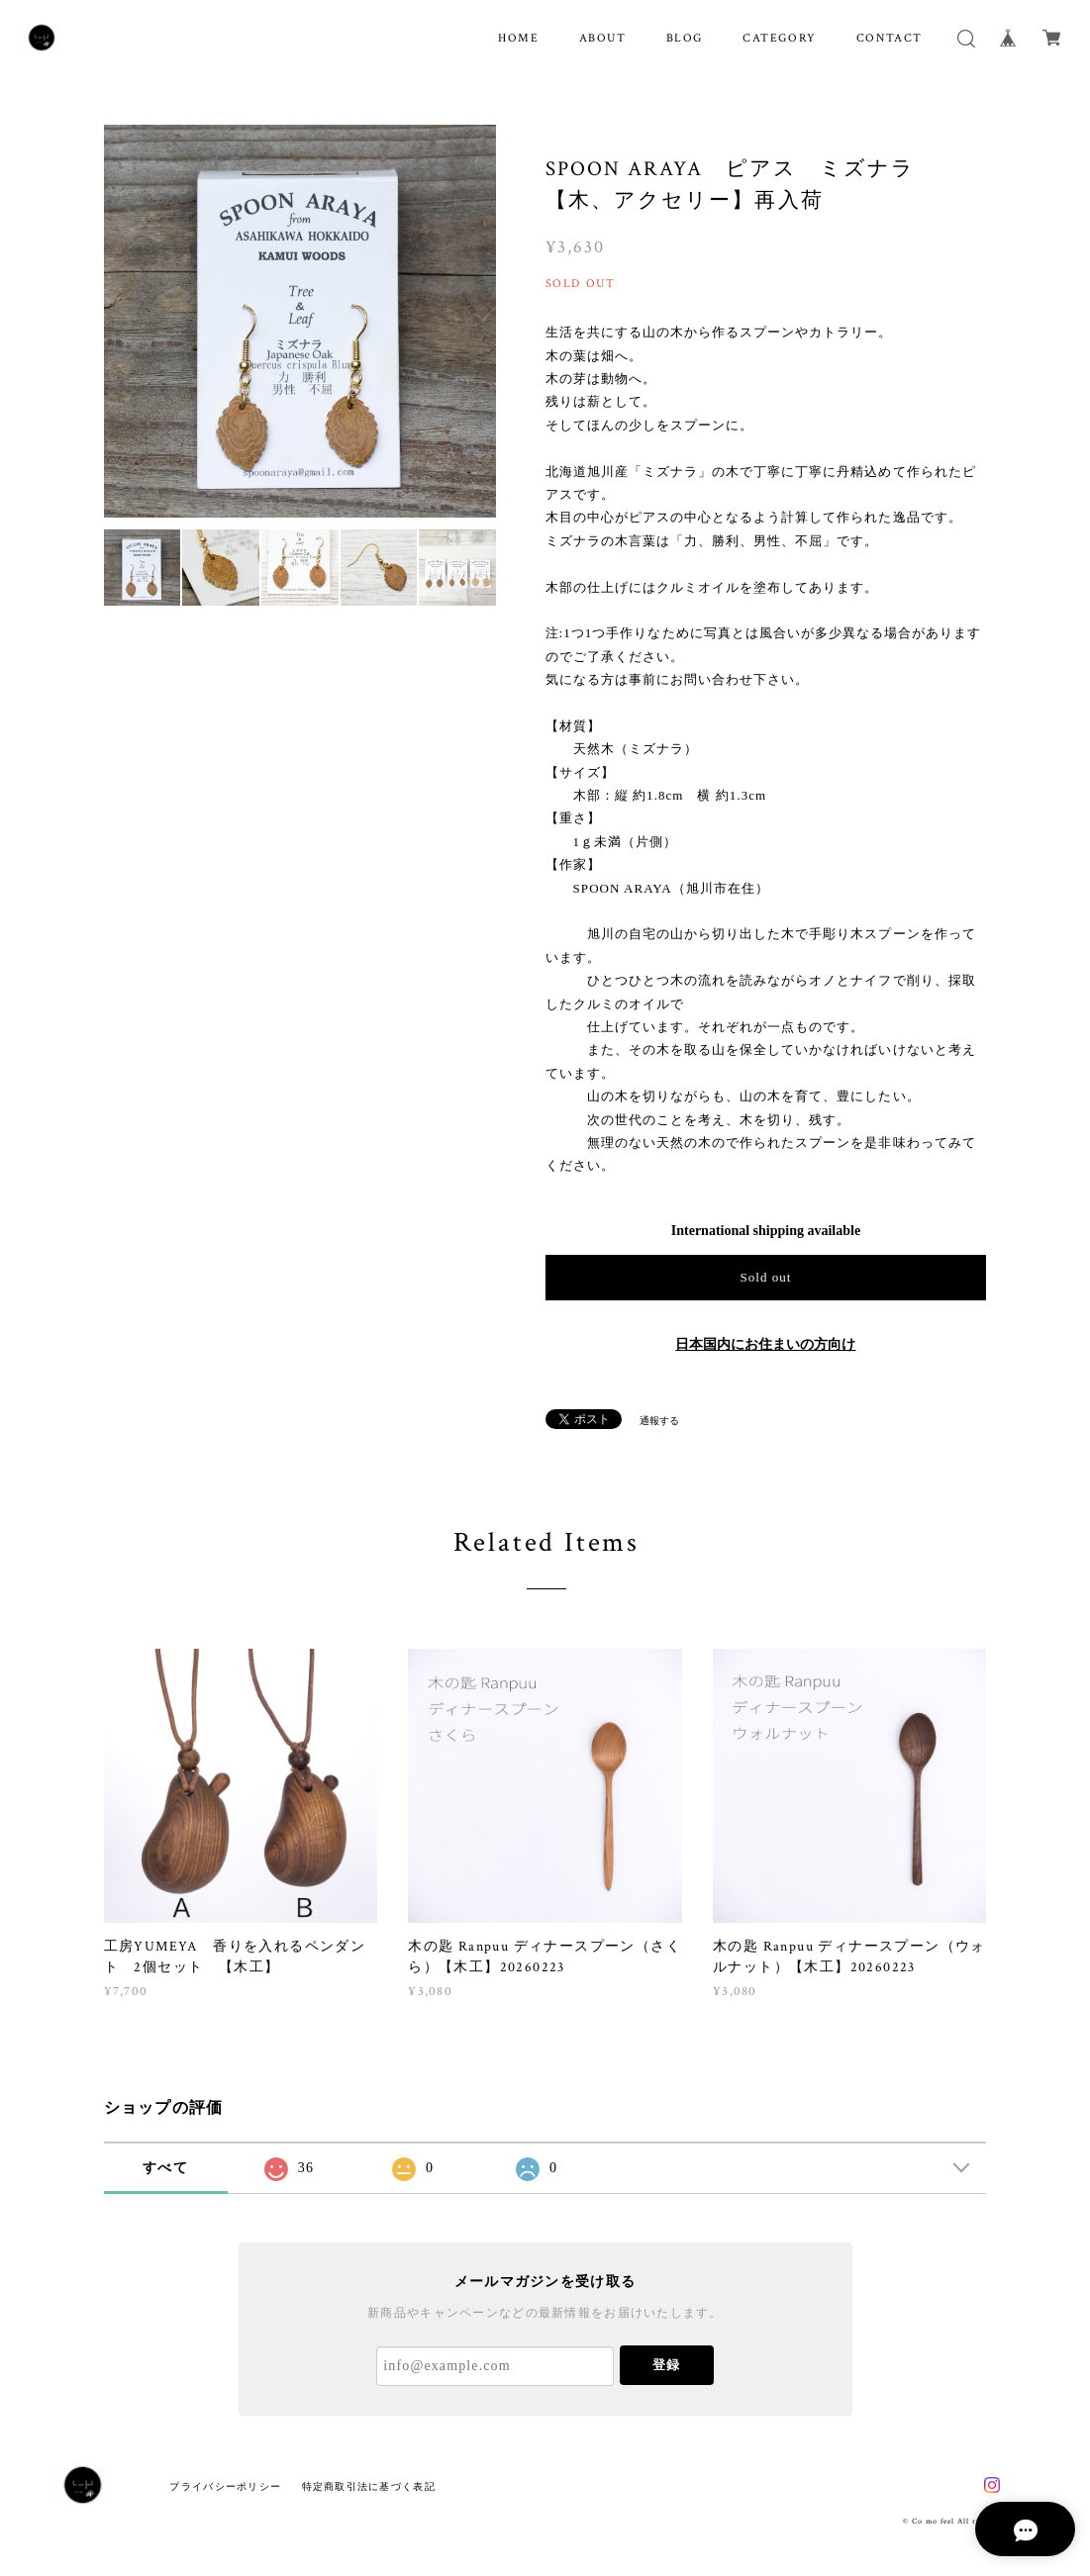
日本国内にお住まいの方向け (765, 1344)
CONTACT (889, 38)
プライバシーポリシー (225, 2486)
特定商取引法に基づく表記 (369, 2486)
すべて (165, 2167)
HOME (518, 38)
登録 (666, 2364)
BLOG (684, 38)
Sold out (765, 1277)
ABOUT (603, 38)
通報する (659, 1420)
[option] (300, 321)
